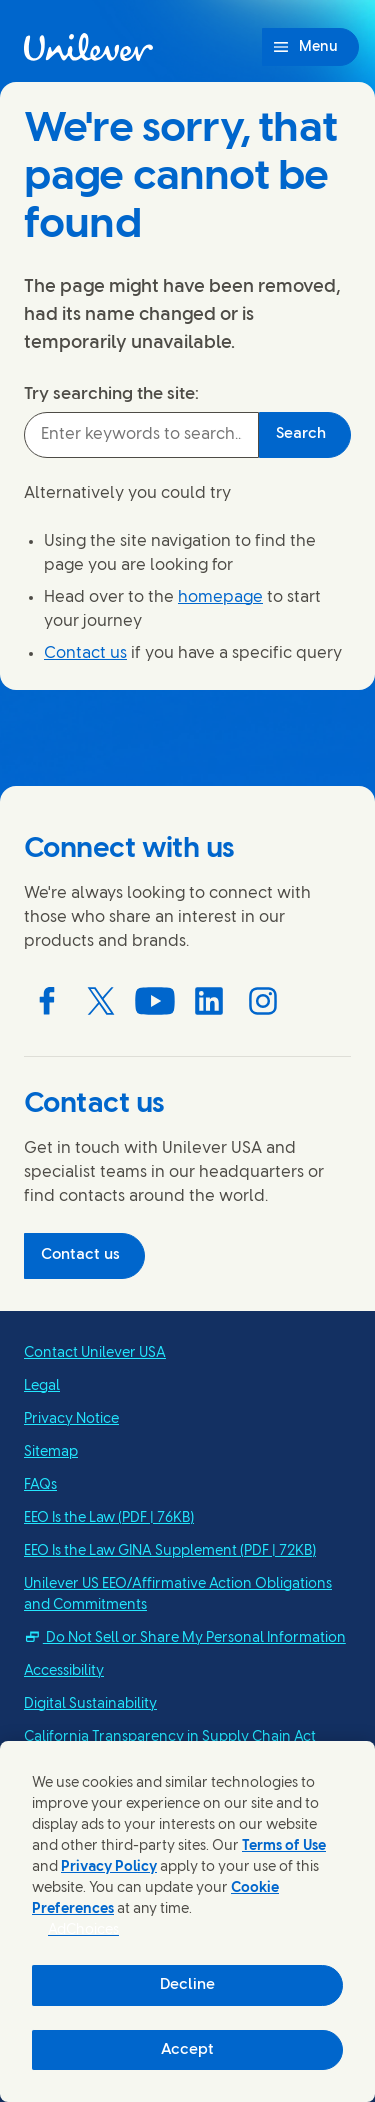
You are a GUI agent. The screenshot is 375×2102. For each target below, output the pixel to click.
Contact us (85, 653)
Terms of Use (284, 1846)
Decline (187, 1985)
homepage (220, 597)
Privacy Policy (109, 1867)
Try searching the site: (111, 394)
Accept (187, 2050)
